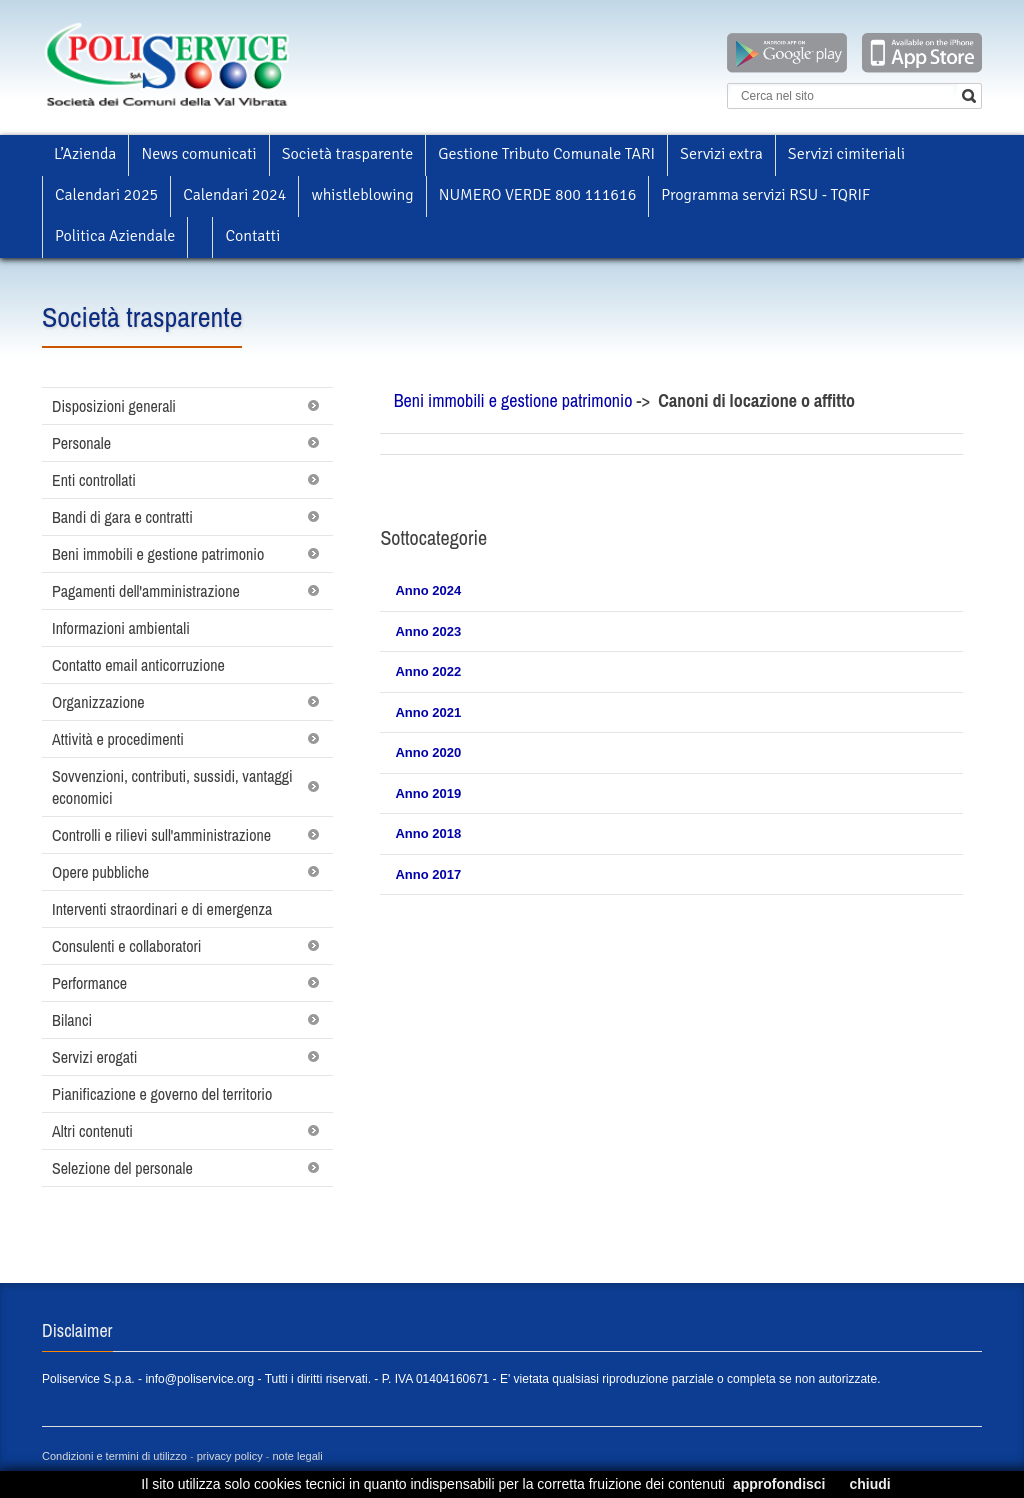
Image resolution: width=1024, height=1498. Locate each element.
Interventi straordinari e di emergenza (162, 909)
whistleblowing (362, 195)
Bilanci (72, 1020)
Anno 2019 (428, 793)
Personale (81, 443)
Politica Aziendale (115, 236)
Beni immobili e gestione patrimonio (158, 554)
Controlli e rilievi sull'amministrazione (161, 835)
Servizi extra (721, 154)
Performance (89, 983)
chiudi (869, 1484)
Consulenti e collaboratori (127, 946)
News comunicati (198, 154)
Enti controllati (94, 480)
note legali (298, 1456)
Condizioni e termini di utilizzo (114, 1456)
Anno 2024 (428, 590)
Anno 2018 (428, 833)
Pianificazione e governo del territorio (162, 1094)
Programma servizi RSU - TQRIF (765, 195)
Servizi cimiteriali (846, 154)
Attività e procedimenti (118, 739)
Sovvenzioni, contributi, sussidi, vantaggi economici (172, 787)
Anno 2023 (428, 631)
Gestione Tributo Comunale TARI (546, 154)
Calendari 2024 (234, 195)
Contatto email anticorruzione (138, 665)
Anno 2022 (428, 671)
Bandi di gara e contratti (122, 517)
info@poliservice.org (199, 1379)
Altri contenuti (92, 1131)
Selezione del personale (122, 1168)
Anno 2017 (428, 874)
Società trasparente (348, 154)
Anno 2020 (428, 752)
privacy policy (230, 1456)
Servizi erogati (94, 1057)
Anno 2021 (428, 712)
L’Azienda (85, 154)
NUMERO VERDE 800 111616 (538, 195)
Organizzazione (98, 702)
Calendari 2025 (106, 195)
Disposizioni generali (114, 406)
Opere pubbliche (100, 872)
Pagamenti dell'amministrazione (146, 591)
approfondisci (779, 1484)
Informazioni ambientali (121, 628)
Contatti (252, 236)
